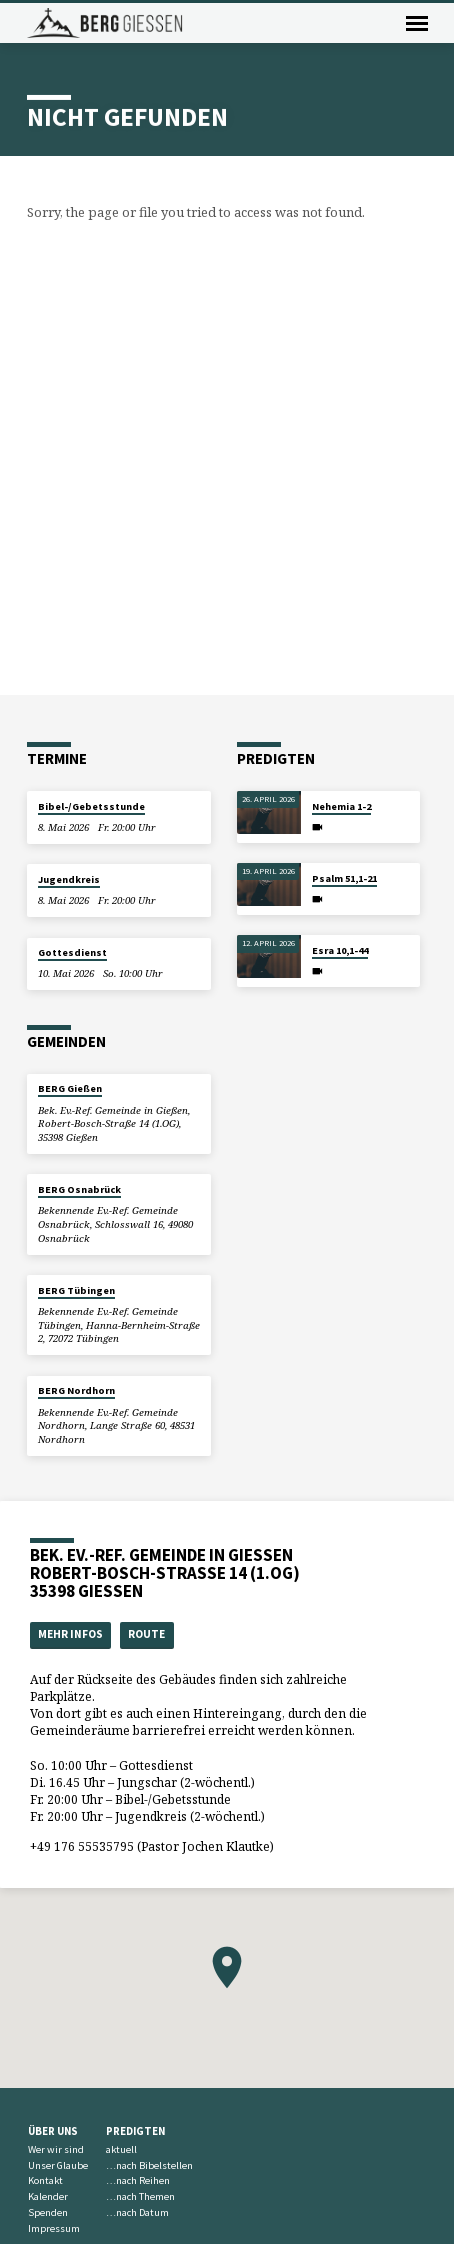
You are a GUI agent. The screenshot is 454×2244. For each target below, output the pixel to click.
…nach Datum (137, 2212)
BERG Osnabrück (79, 1189)
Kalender (48, 2196)
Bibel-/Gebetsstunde (91, 806)
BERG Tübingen (76, 1290)
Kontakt (45, 2180)
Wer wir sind (56, 2149)
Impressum (54, 2228)
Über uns (53, 2131)
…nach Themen (140, 2196)
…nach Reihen (138, 2180)
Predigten (135, 2131)
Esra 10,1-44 (340, 950)
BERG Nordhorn (76, 1390)
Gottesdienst (72, 952)
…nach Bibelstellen (149, 2165)
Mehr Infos (70, 1634)
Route (146, 1634)
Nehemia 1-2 (341, 806)
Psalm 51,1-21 (344, 878)
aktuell (121, 2149)
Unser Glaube (58, 2165)
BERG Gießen (70, 1088)
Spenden (48, 2212)
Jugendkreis (69, 879)
